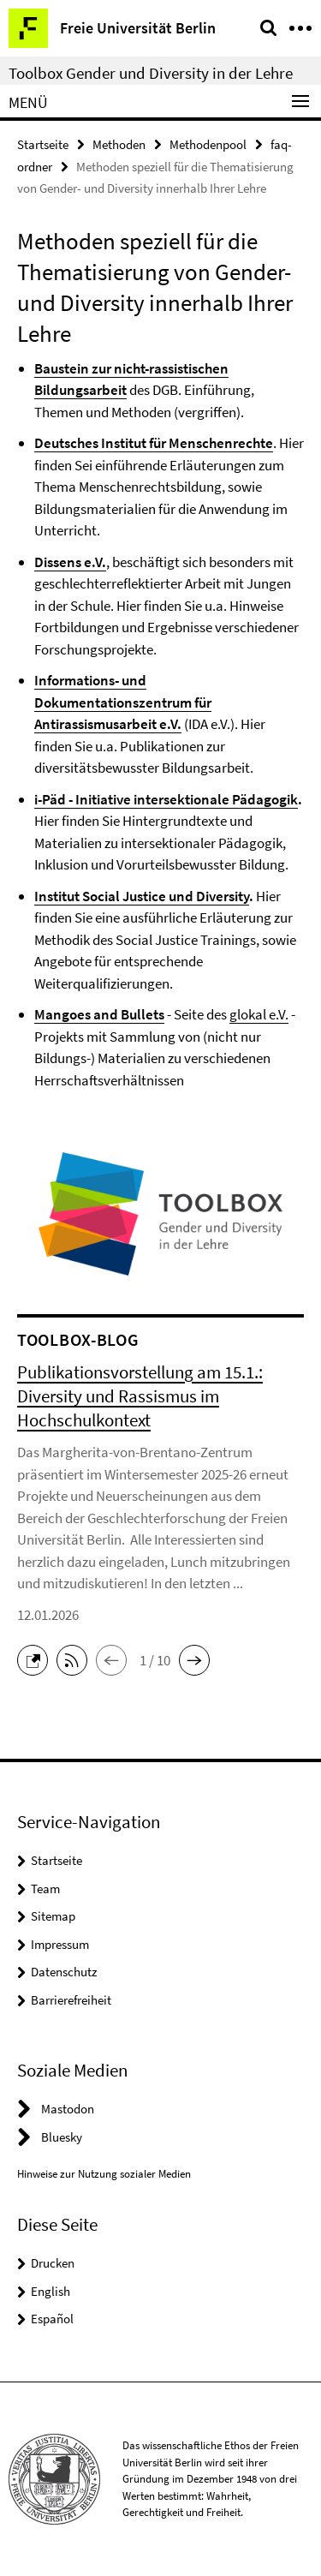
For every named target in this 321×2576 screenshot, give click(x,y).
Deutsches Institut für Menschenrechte (153, 442)
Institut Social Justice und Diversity (141, 896)
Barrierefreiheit (71, 2000)
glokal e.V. (258, 1014)
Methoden (119, 144)
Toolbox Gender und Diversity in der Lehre (151, 73)
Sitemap (53, 1916)
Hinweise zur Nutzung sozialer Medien (104, 2174)
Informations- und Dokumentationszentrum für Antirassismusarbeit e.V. (122, 702)
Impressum (60, 1944)
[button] (36, 1658)
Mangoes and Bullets (99, 1014)
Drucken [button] (52, 2263)
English (50, 2291)
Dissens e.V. (70, 562)
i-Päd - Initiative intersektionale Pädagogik (166, 799)
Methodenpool (208, 144)
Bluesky (61, 2137)
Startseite (42, 144)
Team (45, 1888)
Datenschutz (64, 1971)
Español (52, 2318)
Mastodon (67, 2109)
